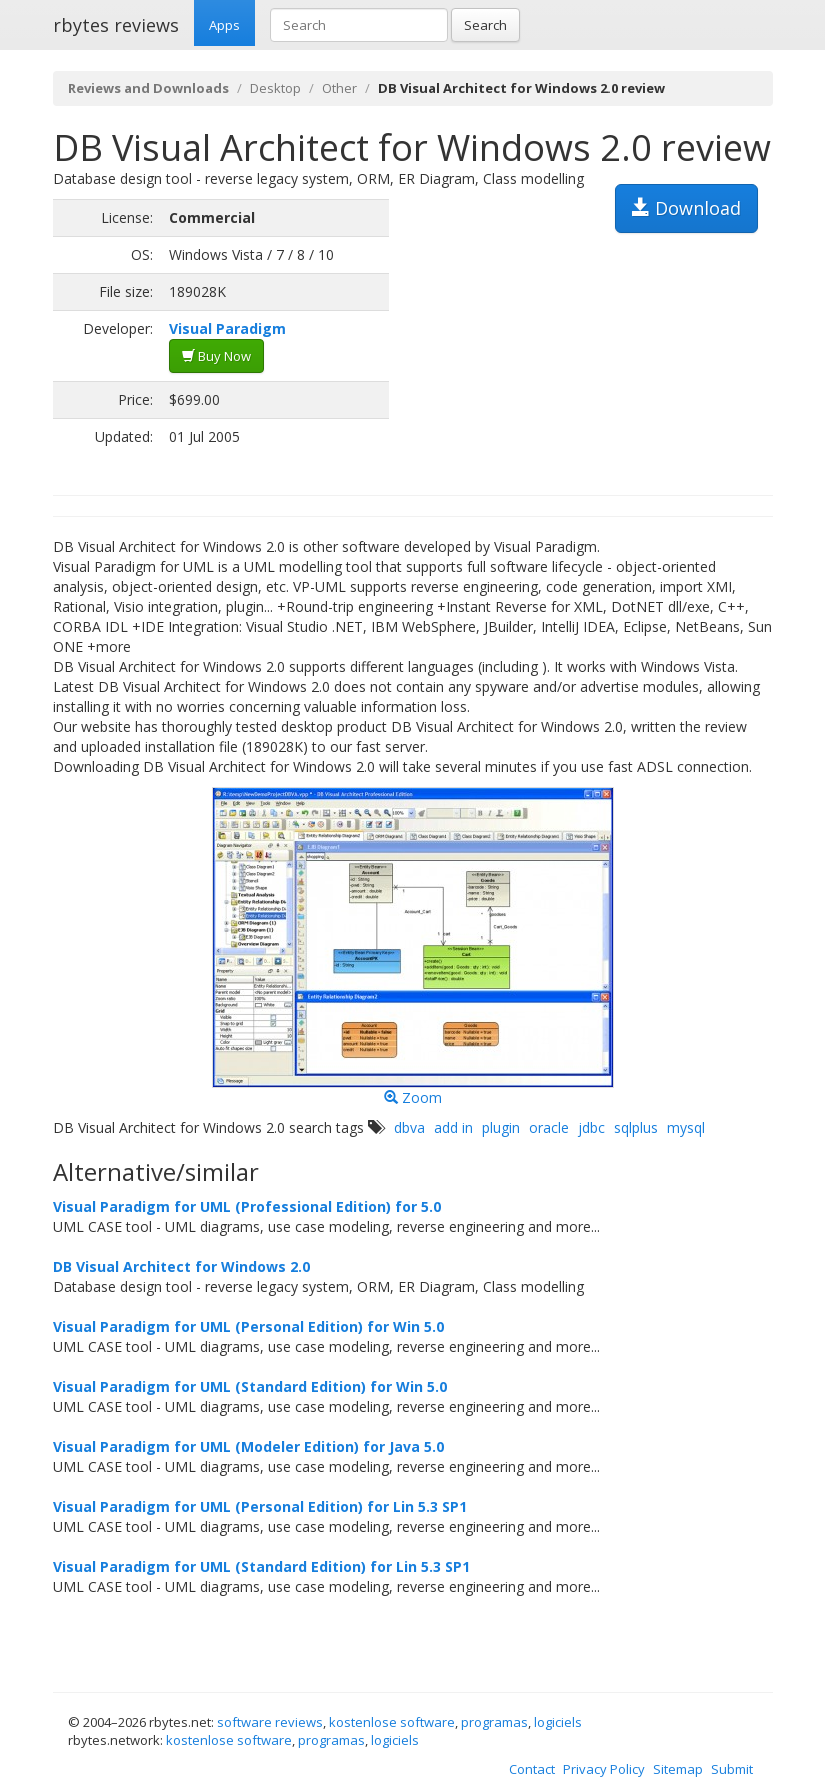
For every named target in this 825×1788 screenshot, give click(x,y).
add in (453, 1127)
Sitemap (678, 1769)
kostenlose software (392, 1722)
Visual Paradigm (227, 328)
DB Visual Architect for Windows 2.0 (181, 1266)
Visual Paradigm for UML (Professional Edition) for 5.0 (247, 1206)
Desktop (275, 88)
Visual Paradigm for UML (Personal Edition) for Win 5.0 (248, 1326)
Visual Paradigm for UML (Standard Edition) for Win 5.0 (250, 1386)
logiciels (558, 1722)
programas (494, 1722)
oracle (549, 1127)
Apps (224, 25)
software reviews (270, 1722)
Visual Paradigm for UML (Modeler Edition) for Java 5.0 (248, 1446)
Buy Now (216, 356)
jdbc (591, 1127)
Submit (732, 1769)
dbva (409, 1127)
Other (339, 88)
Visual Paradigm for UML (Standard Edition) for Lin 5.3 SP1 (261, 1566)
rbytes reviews (116, 25)
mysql (686, 1127)
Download (686, 208)
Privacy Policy (604, 1769)
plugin (501, 1127)
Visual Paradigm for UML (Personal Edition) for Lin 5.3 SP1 (260, 1506)
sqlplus (636, 1127)
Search (485, 25)
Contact (532, 1769)
